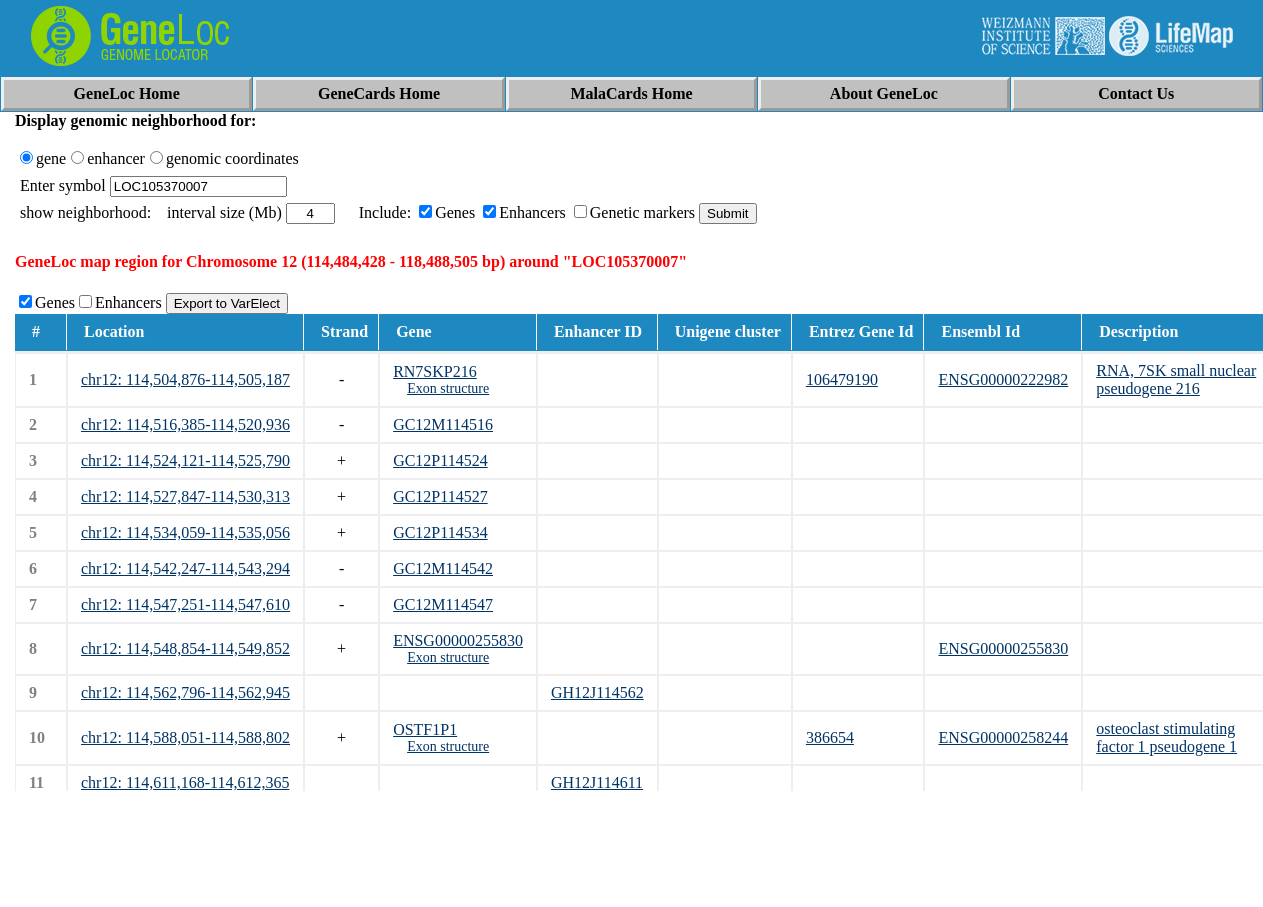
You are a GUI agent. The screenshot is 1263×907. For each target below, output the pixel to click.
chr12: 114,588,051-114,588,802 (185, 737)
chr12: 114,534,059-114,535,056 (185, 532)
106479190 (842, 379)
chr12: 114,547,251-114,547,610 (185, 604)
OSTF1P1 (425, 729)
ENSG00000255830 (458, 640)
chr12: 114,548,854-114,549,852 (185, 648)
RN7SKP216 (435, 371)
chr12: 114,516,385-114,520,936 (185, 424)
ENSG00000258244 (1003, 737)
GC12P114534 (440, 532)
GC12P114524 (440, 460)
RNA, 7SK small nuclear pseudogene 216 (1176, 379)
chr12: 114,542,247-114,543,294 (185, 568)
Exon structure (448, 388)
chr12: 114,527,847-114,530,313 (185, 496)
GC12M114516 (443, 424)
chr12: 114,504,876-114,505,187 (185, 379)
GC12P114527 (440, 496)
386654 (830, 737)
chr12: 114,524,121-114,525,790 (185, 460)
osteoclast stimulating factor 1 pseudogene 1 (1166, 737)
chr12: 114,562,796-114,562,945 (185, 692)
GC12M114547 (443, 604)
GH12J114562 (597, 692)
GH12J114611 (597, 782)
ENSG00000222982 (1003, 379)
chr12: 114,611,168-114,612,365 (185, 782)
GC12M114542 (443, 568)
